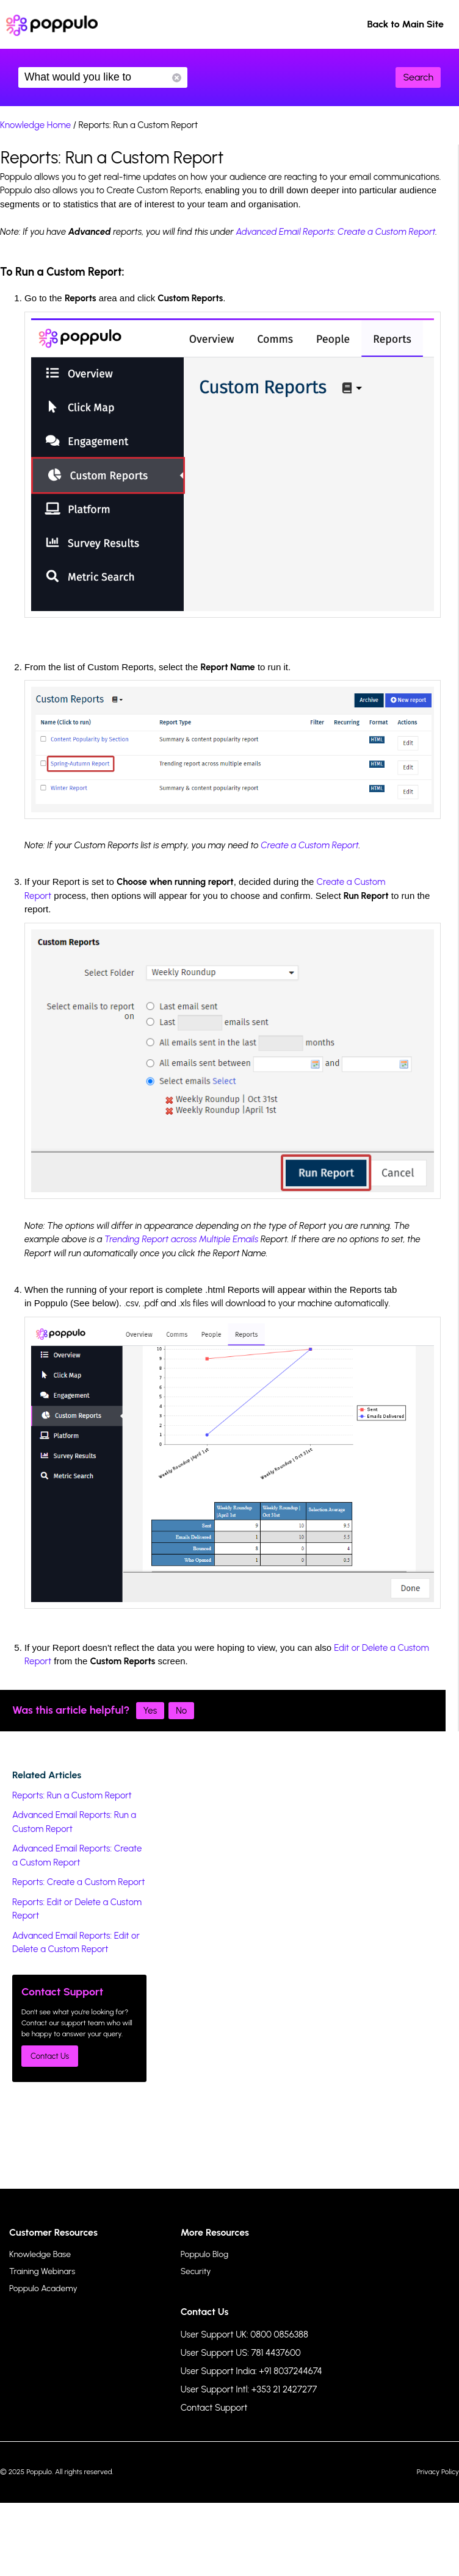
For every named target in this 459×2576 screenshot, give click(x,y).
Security (196, 2271)
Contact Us (50, 2056)
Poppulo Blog (204, 2254)
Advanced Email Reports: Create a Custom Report (335, 231)
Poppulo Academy (43, 2288)
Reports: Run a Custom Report (72, 1795)
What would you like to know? (102, 77)
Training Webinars (42, 2271)
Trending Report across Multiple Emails (181, 1239)
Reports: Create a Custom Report (78, 1882)
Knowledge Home (35, 125)
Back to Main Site (405, 24)
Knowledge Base (40, 2254)
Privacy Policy (438, 2471)
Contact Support (214, 2407)
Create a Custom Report (309, 845)
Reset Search (177, 78)
